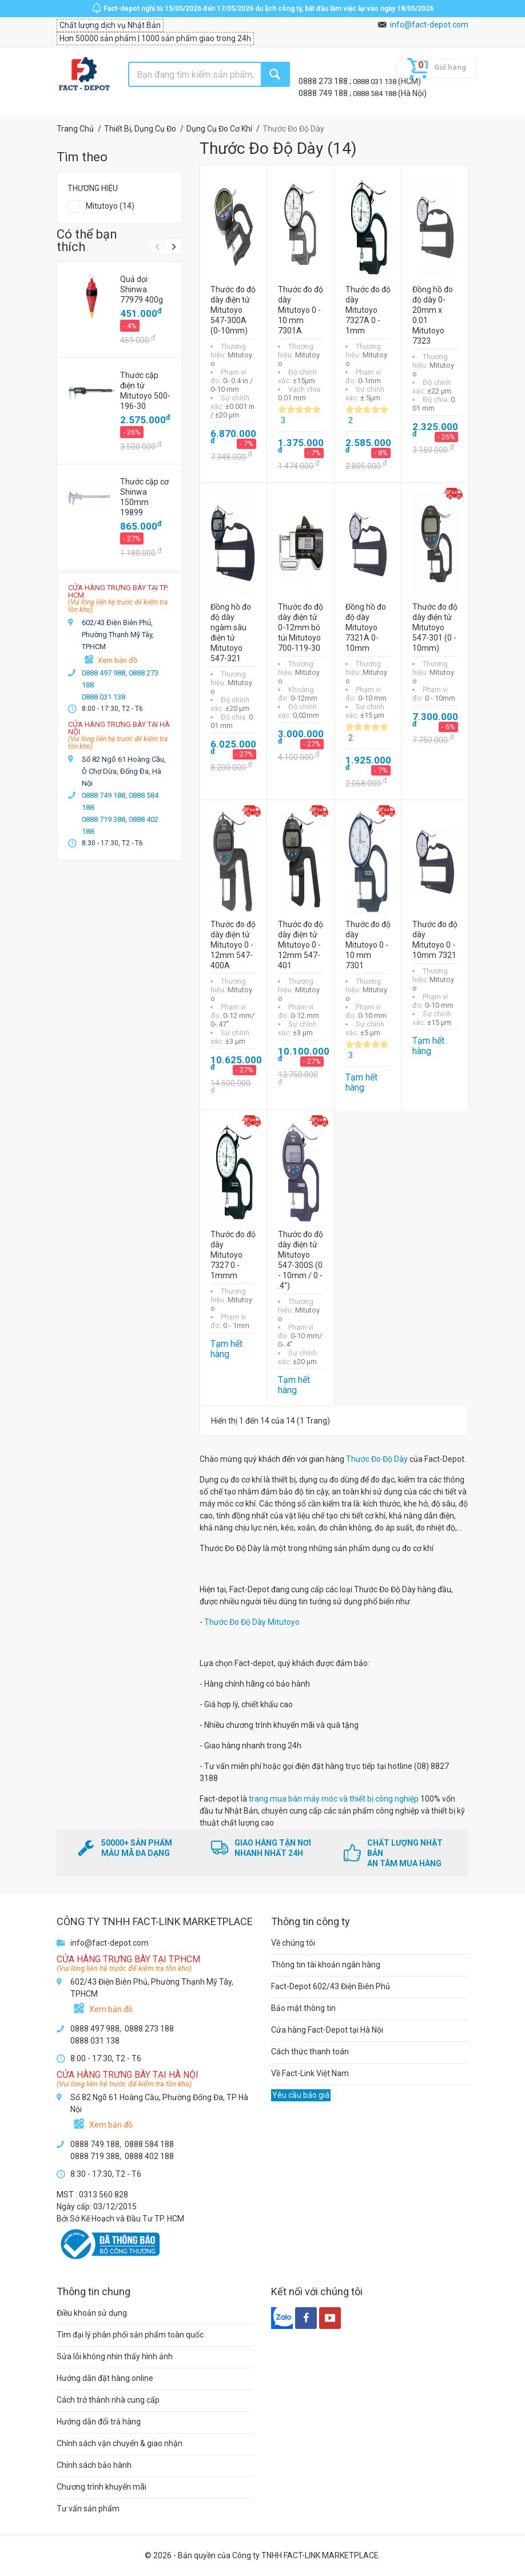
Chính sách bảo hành (94, 2465)
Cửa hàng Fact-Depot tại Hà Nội (327, 2029)
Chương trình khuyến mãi (101, 2486)
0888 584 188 (375, 93)
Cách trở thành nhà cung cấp (108, 2399)
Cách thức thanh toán (310, 2051)
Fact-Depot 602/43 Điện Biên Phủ (330, 1986)
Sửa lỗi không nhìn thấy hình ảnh (115, 2356)
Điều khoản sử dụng (92, 2312)
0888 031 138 (375, 81)
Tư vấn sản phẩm (88, 2508)
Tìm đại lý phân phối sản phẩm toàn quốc (130, 2334)
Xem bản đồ (117, 660)
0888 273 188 (324, 81)
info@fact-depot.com (429, 24)
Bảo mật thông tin (303, 2008)
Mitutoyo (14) (110, 205)
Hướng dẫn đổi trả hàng (99, 2421)
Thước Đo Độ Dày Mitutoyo (252, 1622)
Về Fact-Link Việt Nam (310, 2073)
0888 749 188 (324, 93)
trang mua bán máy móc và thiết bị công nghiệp (334, 1798)
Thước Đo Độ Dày (377, 1459)
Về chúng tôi (293, 1942)
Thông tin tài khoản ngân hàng (325, 1964)
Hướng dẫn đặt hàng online (105, 2378)
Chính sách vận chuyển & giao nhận (119, 2443)
